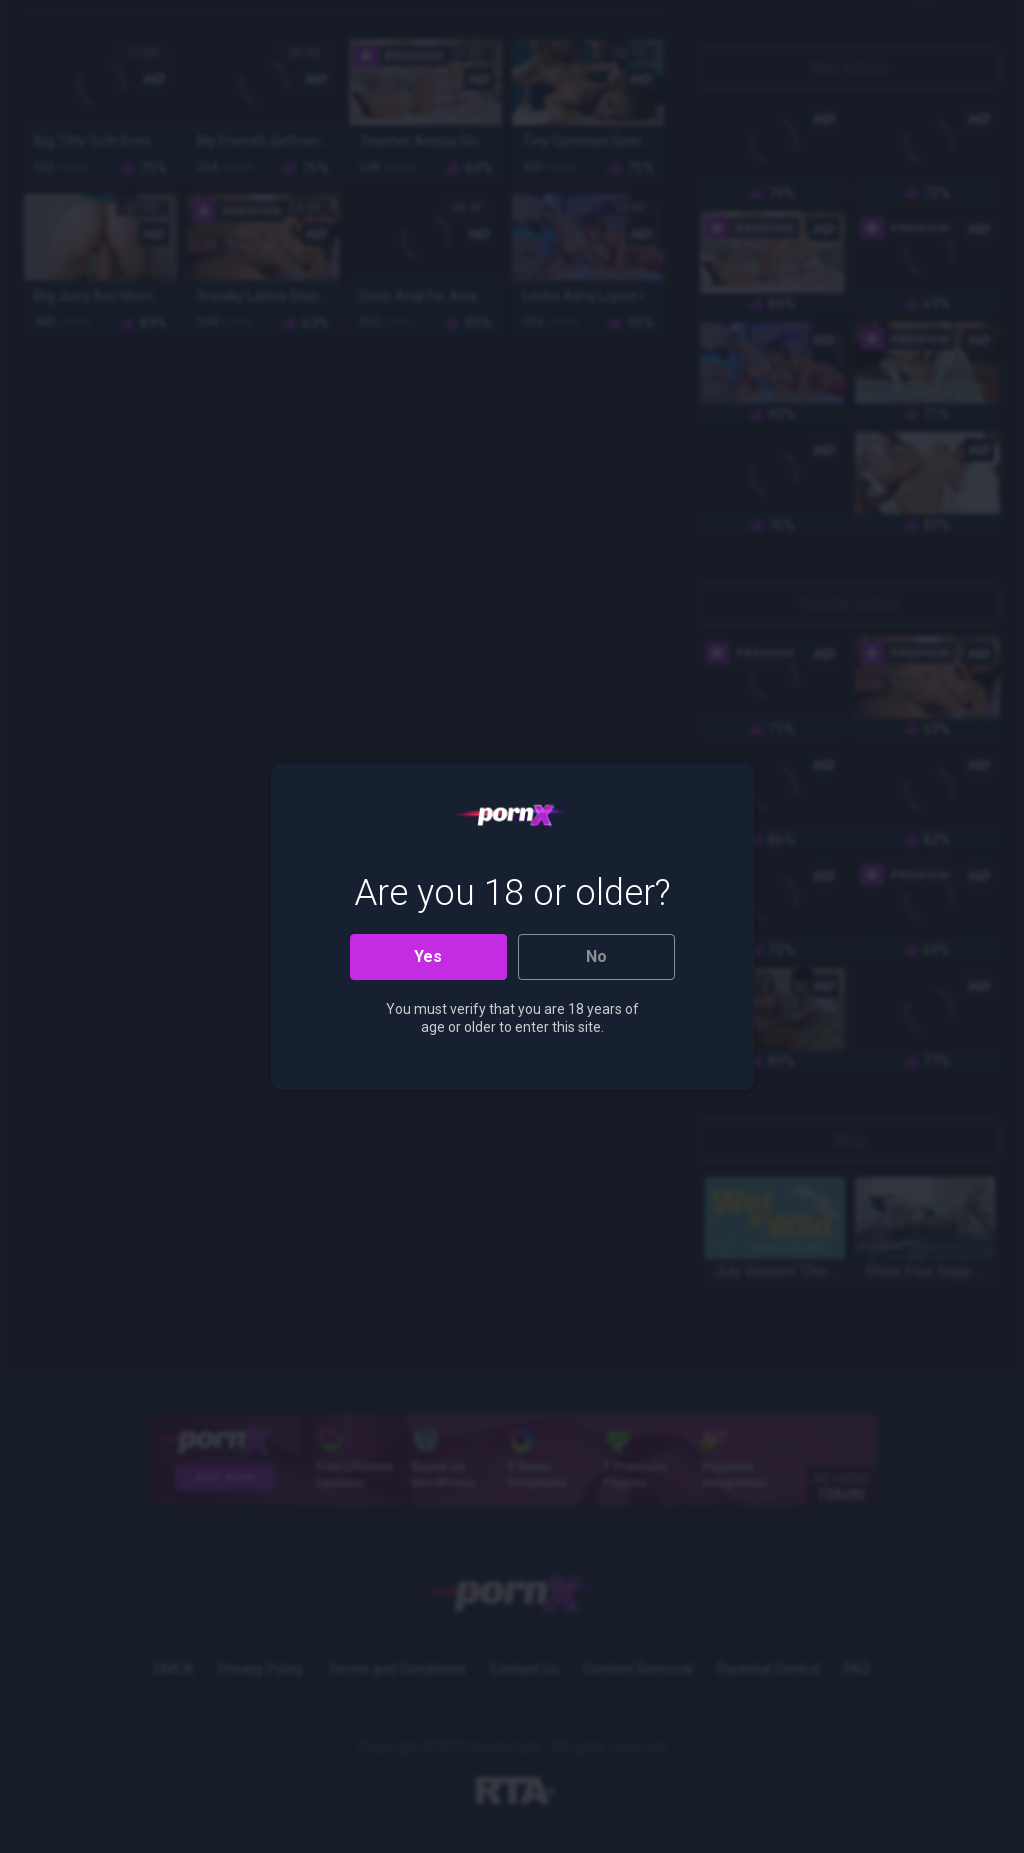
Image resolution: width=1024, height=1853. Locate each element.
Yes (428, 956)
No (596, 956)
